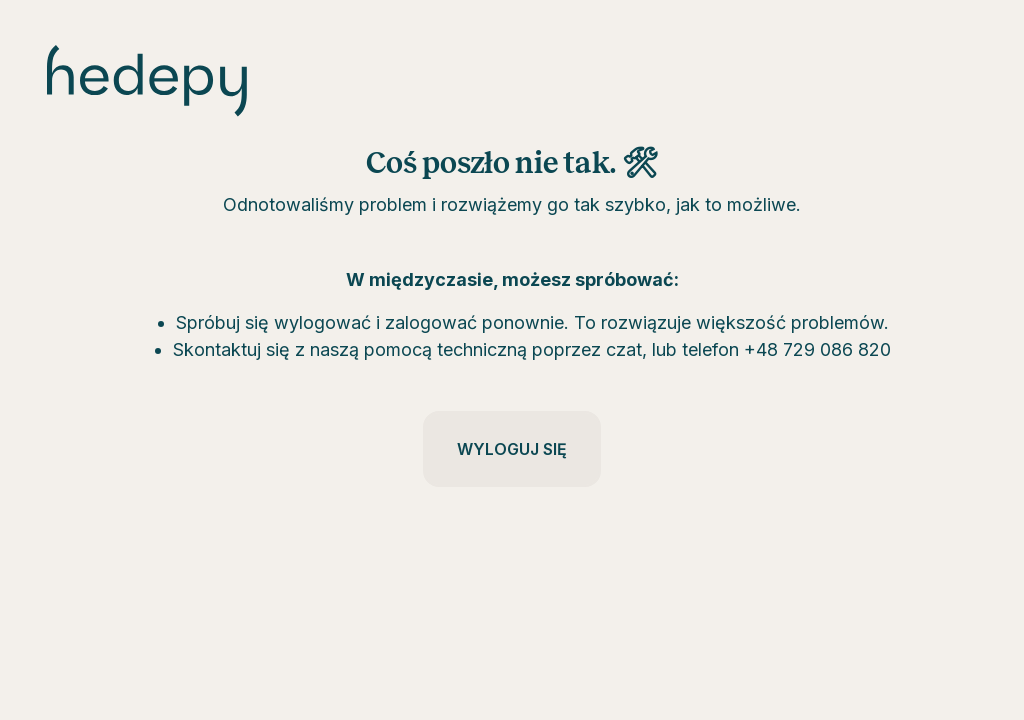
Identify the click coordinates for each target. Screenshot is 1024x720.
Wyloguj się (512, 449)
